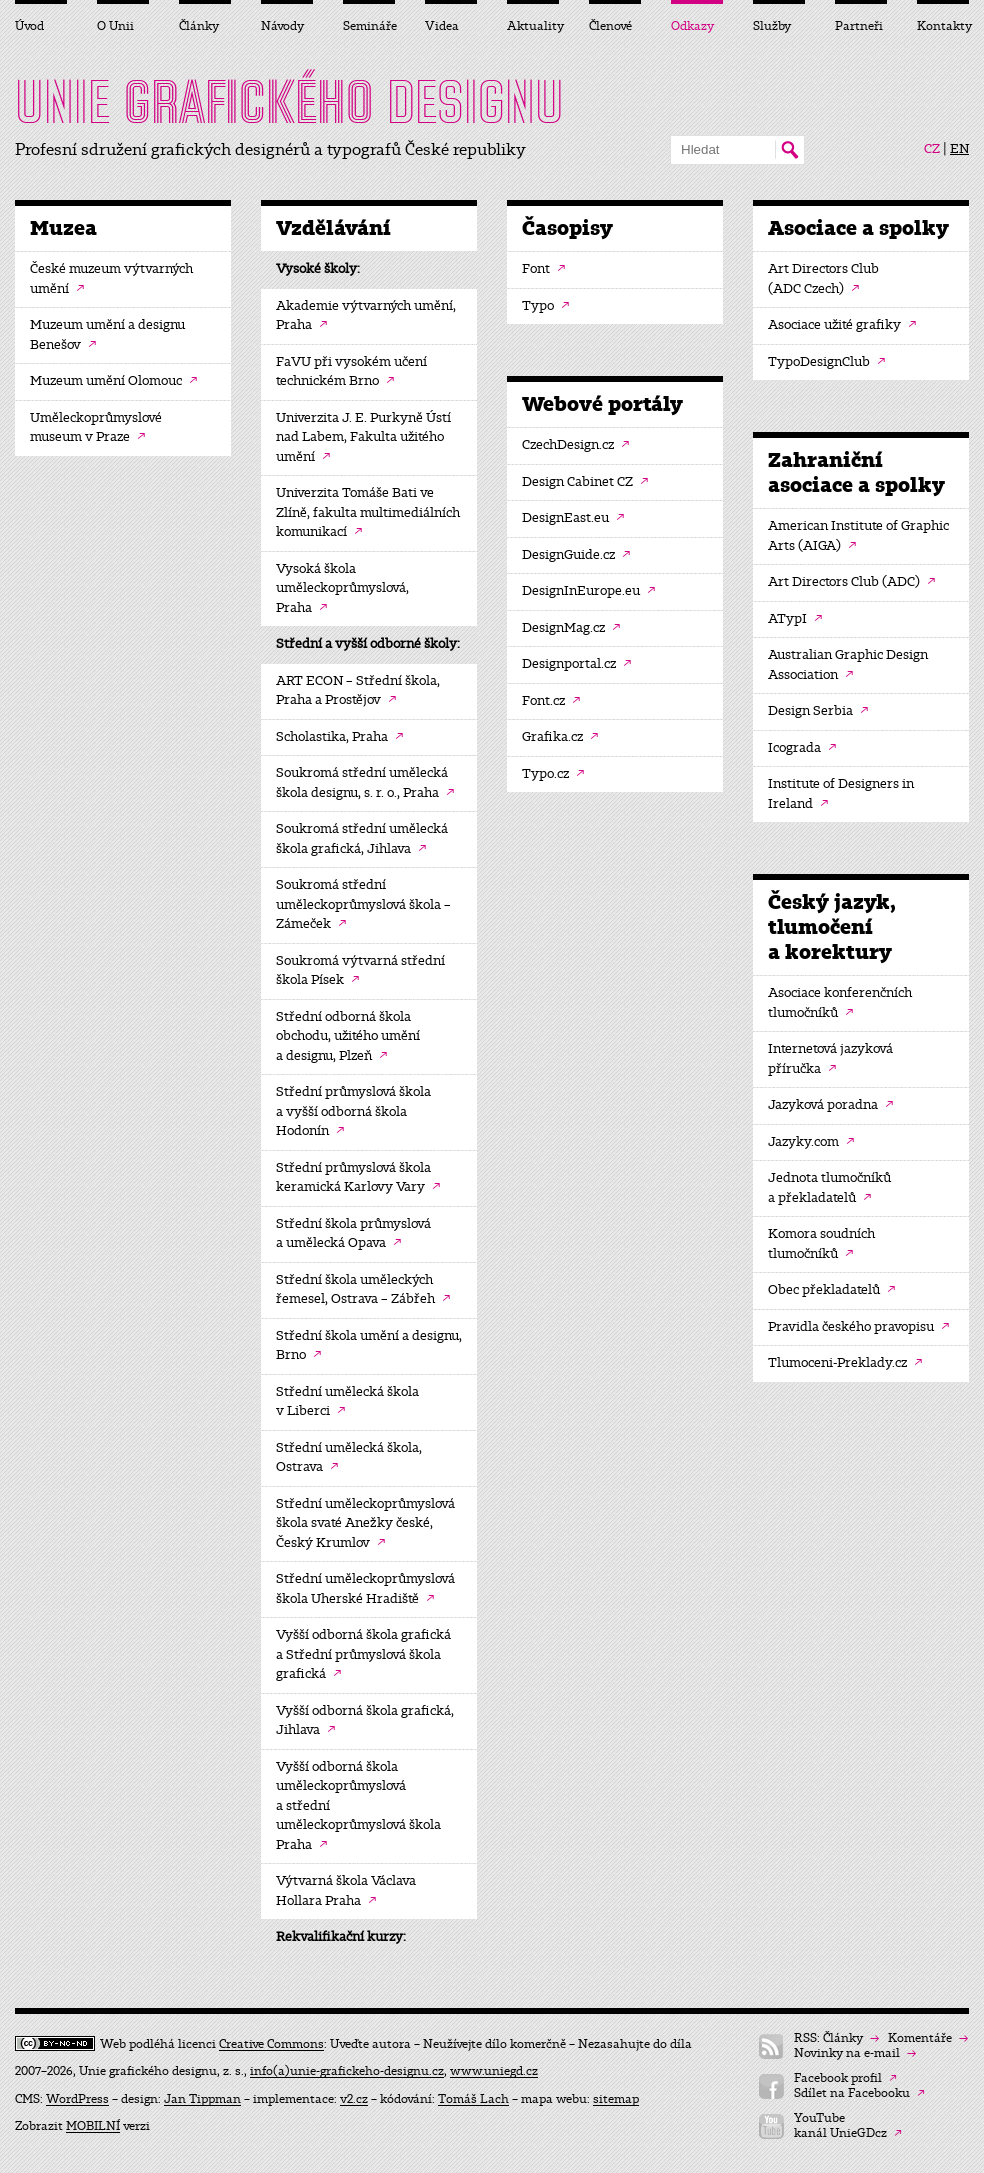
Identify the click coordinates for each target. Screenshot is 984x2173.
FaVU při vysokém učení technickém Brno (351, 372)
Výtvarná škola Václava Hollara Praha (346, 1891)
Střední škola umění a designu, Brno (369, 1346)
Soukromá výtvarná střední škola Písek (360, 971)
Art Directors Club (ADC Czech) (823, 279)
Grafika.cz (560, 737)
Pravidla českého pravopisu (858, 1327)
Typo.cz (553, 774)
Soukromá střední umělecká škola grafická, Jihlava (362, 839)
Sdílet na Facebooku (859, 2093)
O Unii (115, 26)
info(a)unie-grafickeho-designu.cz (347, 2071)
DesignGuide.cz (576, 555)
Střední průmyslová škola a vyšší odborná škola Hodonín (353, 1111)
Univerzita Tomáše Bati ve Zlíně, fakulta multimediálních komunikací (368, 512)
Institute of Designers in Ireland (841, 794)
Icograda (802, 748)
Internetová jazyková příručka (830, 1059)
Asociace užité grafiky (842, 325)
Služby (772, 26)
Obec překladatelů (831, 1290)
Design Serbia (818, 711)
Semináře (369, 26)
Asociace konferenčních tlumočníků (840, 1003)
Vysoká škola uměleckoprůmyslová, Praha (342, 588)
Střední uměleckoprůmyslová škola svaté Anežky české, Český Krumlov (365, 1523)
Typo (545, 306)
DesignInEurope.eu (588, 591)
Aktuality (533, 26)
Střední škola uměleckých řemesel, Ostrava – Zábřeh (363, 1290)
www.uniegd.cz (494, 2071)
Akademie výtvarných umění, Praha (366, 316)
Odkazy (692, 26)
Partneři (859, 26)
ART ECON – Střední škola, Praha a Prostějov (358, 691)
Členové (610, 26)
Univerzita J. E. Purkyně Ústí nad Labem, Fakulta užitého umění (363, 437)
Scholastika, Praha (339, 737)
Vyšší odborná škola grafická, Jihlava (365, 1721)
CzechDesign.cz (575, 445)
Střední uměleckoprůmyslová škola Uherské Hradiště (365, 1589)
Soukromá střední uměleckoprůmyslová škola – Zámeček (363, 904)
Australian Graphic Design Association (848, 665)
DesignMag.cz (571, 628)
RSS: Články (836, 2038)
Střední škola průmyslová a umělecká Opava (353, 1234)
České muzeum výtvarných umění (111, 279)
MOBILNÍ (93, 2126)
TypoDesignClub (826, 362)
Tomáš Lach (473, 2099)
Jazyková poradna (830, 1105)
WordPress (77, 2099)
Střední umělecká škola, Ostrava (349, 1458)
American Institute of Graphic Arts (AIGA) (858, 536)
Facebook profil (845, 2078)
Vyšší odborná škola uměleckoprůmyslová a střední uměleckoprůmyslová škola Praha (358, 1806)
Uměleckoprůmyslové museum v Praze (96, 428)
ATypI (795, 619)
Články (199, 26)
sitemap (616, 2099)
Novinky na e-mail (855, 2053)
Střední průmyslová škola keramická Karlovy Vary (358, 1178)
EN (959, 149)
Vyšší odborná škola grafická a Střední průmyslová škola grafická (363, 1654)
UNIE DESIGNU (289, 102)
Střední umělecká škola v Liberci (347, 1402)
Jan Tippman (202, 2099)
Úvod (29, 26)
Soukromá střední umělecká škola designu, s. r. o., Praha (365, 783)
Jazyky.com (811, 1142)
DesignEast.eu (573, 518)
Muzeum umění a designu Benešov (107, 335)
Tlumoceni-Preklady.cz (845, 1363)
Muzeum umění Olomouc (113, 381)
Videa (442, 26)
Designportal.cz (576, 664)
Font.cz (551, 701)
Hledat (789, 150)
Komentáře (928, 2038)
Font (543, 269)
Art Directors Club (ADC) (851, 582)
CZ (932, 149)
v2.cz (354, 2099)
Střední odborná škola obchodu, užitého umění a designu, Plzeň (348, 1036)
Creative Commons (271, 2044)
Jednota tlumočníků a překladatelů (829, 1188)
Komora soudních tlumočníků (821, 1244)
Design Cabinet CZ (585, 482)
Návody (282, 26)
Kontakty (943, 26)
